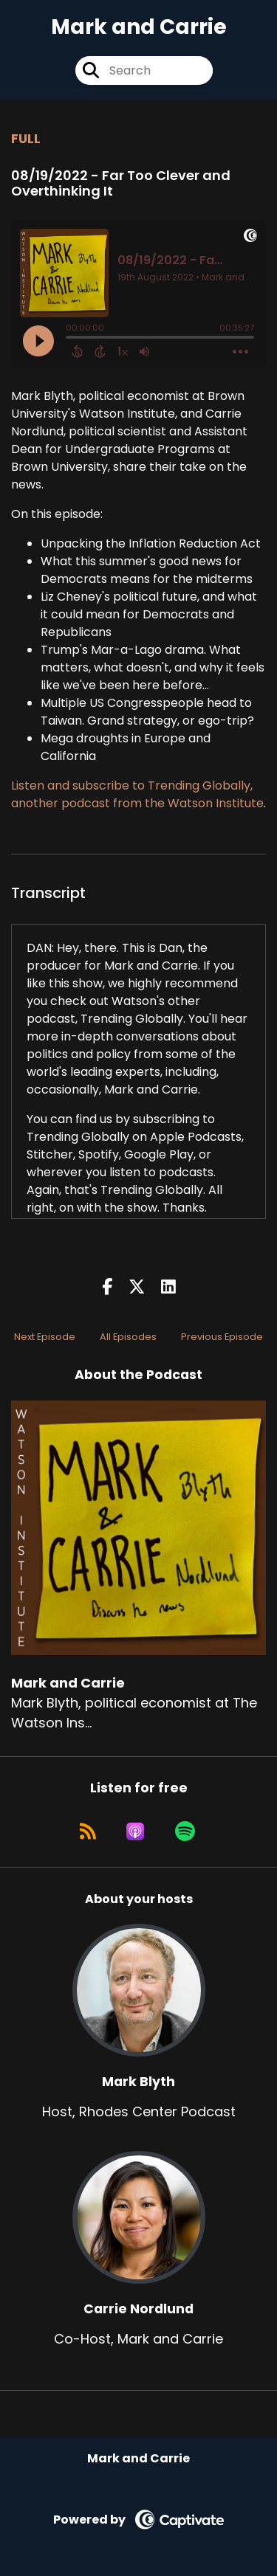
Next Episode (44, 1336)
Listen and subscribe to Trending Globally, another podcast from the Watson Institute (137, 794)
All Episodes (128, 1336)
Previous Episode (222, 1336)
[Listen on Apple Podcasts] (135, 1831)
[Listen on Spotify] (185, 1831)
